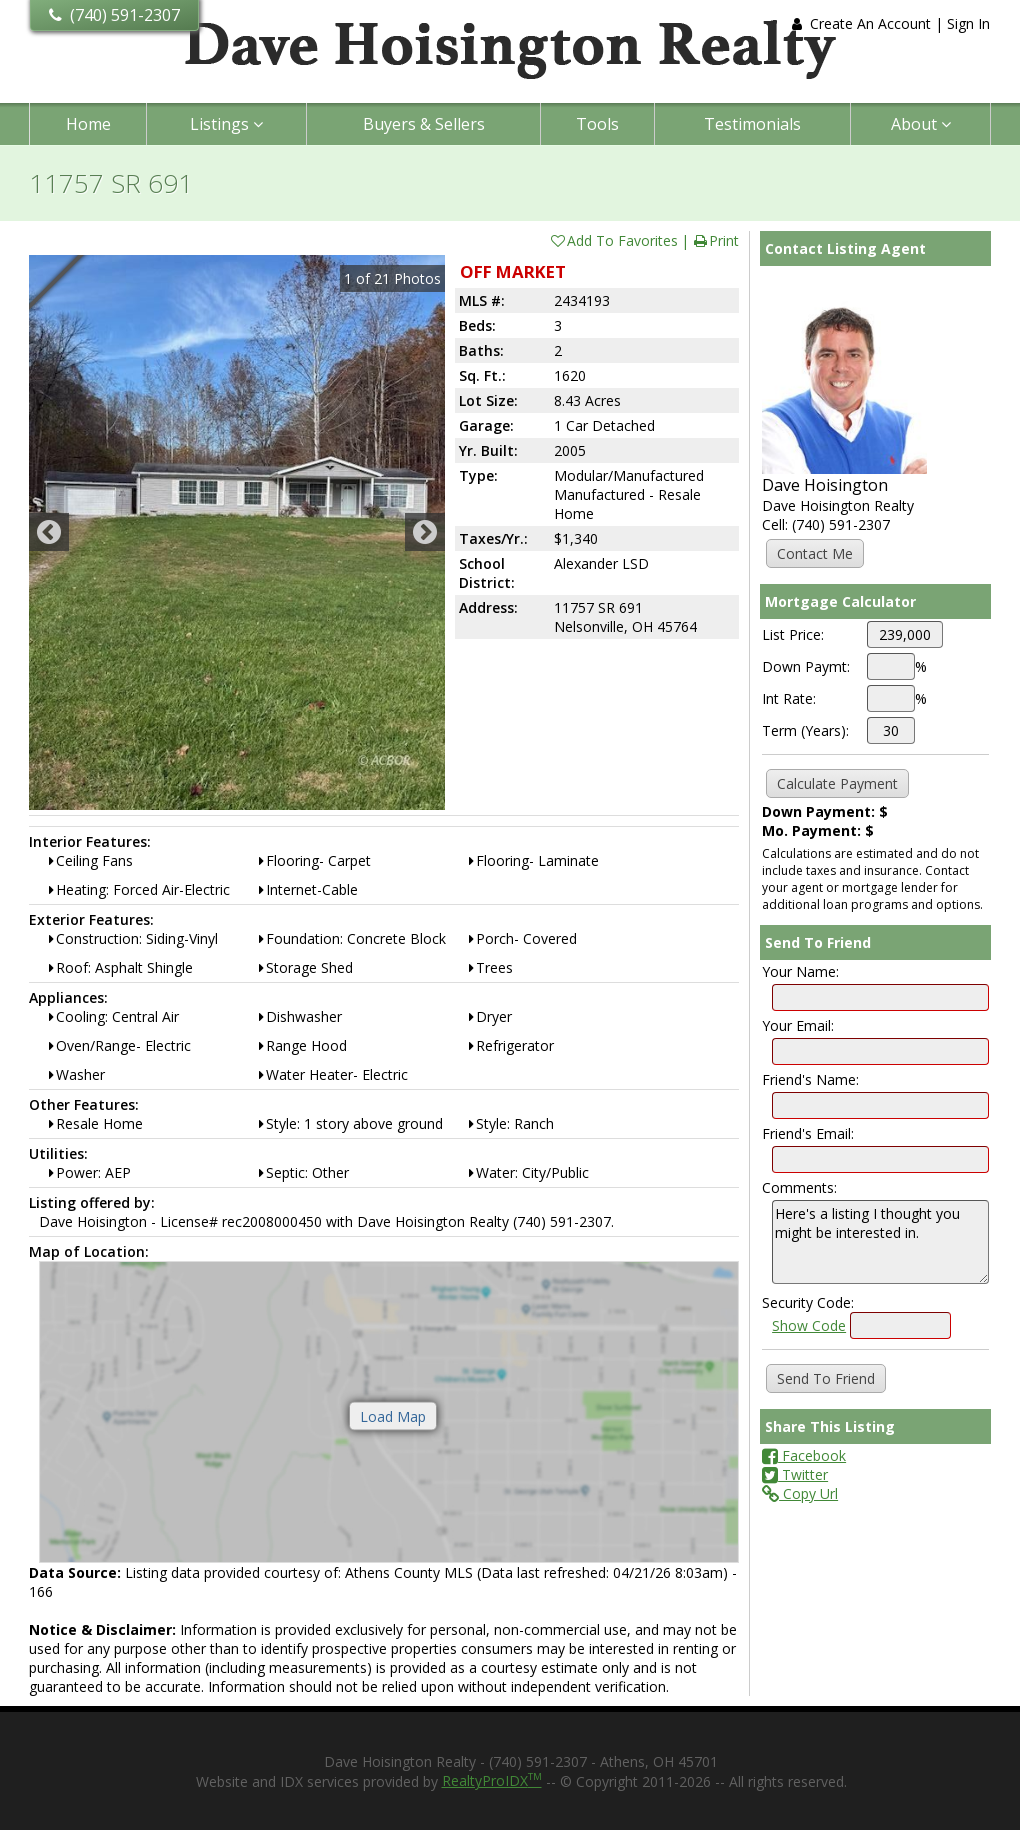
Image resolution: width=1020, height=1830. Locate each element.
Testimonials (752, 124)
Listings (226, 124)
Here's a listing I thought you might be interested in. (880, 1242)
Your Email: (798, 1025)
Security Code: (808, 1302)
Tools (597, 124)
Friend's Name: (810, 1079)
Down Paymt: (806, 666)
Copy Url (800, 1493)
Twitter (795, 1474)
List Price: (793, 634)
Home (88, 124)
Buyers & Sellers (424, 124)
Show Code (809, 1325)
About (921, 124)
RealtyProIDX (492, 1780)
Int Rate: (789, 698)
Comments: (799, 1187)
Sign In (968, 23)
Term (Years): (805, 730)
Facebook (804, 1455)
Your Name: (800, 971)
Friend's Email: (808, 1133)
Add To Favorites (613, 240)
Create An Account (870, 23)
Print (715, 240)
